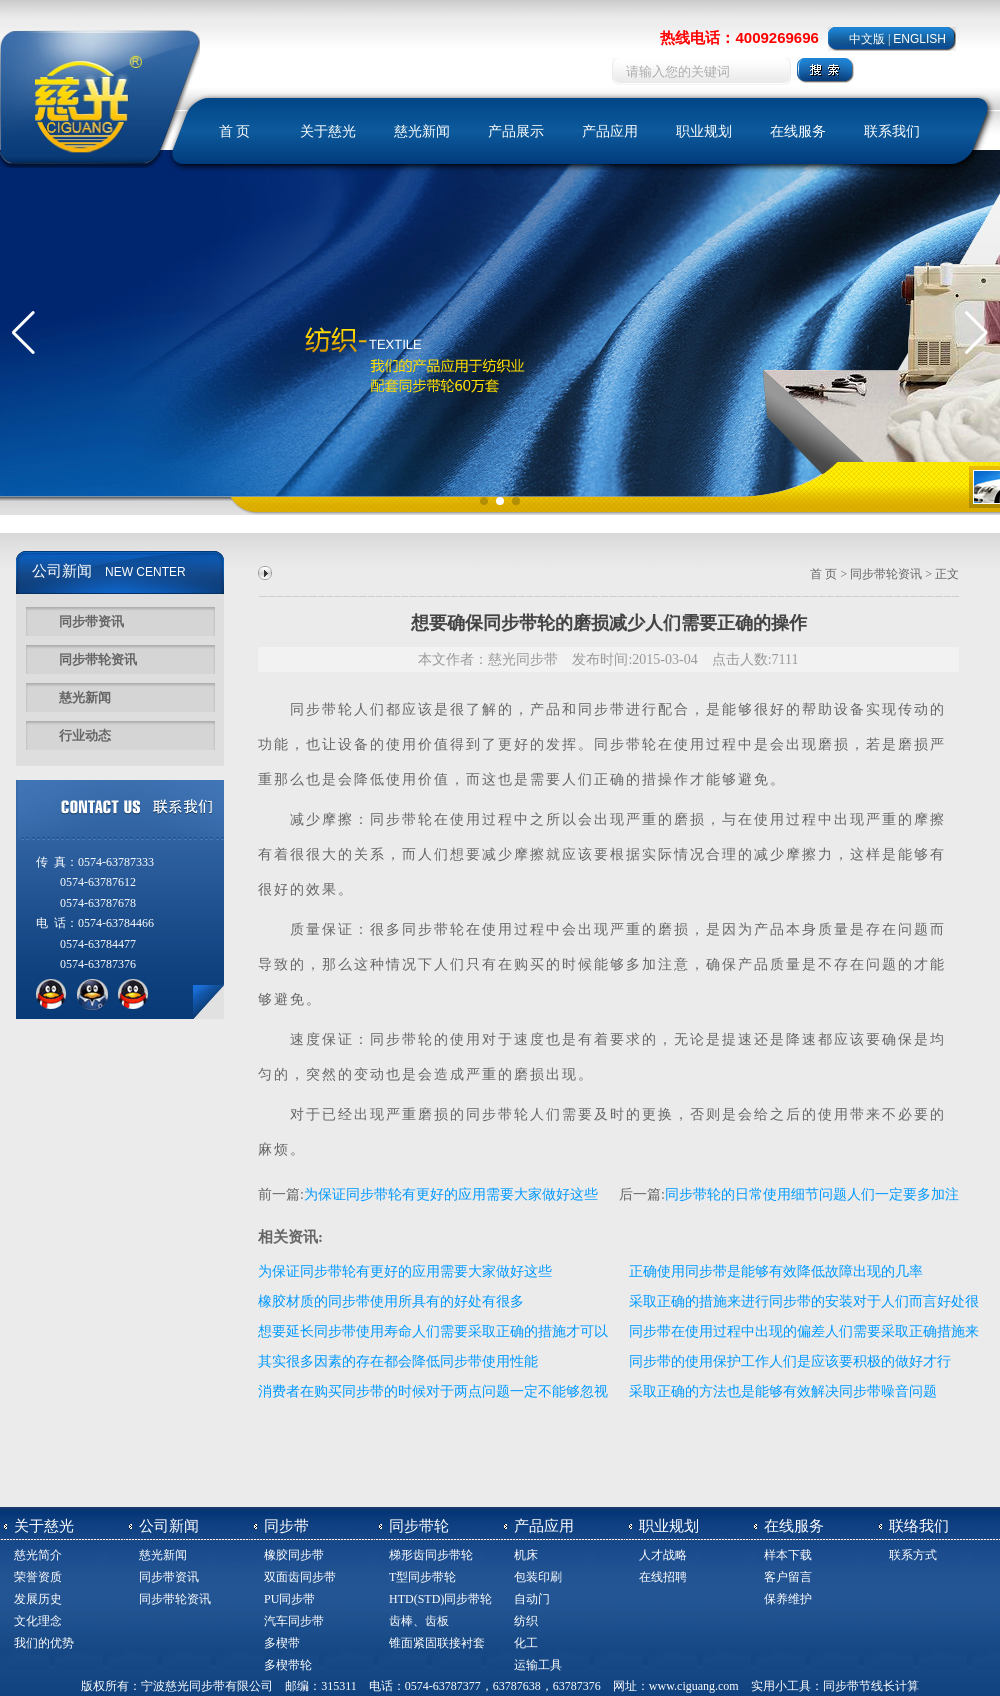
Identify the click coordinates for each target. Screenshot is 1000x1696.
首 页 (235, 131)
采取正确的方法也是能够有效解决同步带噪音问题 (783, 1391)
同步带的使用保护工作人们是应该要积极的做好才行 (790, 1361)
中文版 (867, 39)
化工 (526, 1643)
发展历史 (38, 1599)
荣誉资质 (38, 1577)
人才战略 (663, 1555)
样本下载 (788, 1555)
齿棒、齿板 (419, 1621)
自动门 (532, 1599)
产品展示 (516, 131)
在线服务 (798, 131)
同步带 (314, 709)
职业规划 (704, 131)
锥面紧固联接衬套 (437, 1643)
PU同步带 (289, 1599)
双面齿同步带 (300, 1577)
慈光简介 (38, 1555)
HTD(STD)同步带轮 (440, 1599)
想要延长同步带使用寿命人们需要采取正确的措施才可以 (433, 1331)
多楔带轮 (288, 1665)
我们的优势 (44, 1643)
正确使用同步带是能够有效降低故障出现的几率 (776, 1271)
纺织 (526, 1621)
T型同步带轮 (422, 1577)
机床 (526, 1555)
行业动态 (85, 735)
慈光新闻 (422, 131)
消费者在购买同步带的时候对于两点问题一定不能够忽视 (433, 1391)
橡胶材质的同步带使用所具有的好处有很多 (391, 1301)
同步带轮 (626, 744)
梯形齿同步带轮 (431, 1555)
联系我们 (892, 131)
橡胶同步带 (294, 1555)
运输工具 (538, 1665)
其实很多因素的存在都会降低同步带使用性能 (398, 1361)
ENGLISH (919, 39)
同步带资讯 (91, 621)
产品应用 (610, 131)
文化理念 (38, 1621)
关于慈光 (328, 131)
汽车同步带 (294, 1621)
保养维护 (788, 1599)
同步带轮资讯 (98, 659)
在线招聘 (663, 1577)
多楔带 (282, 1643)
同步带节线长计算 (871, 1686)
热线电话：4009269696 (739, 37)
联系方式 (913, 1555)
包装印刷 (538, 1577)
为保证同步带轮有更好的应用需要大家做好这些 (451, 1194)
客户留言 (788, 1577)
